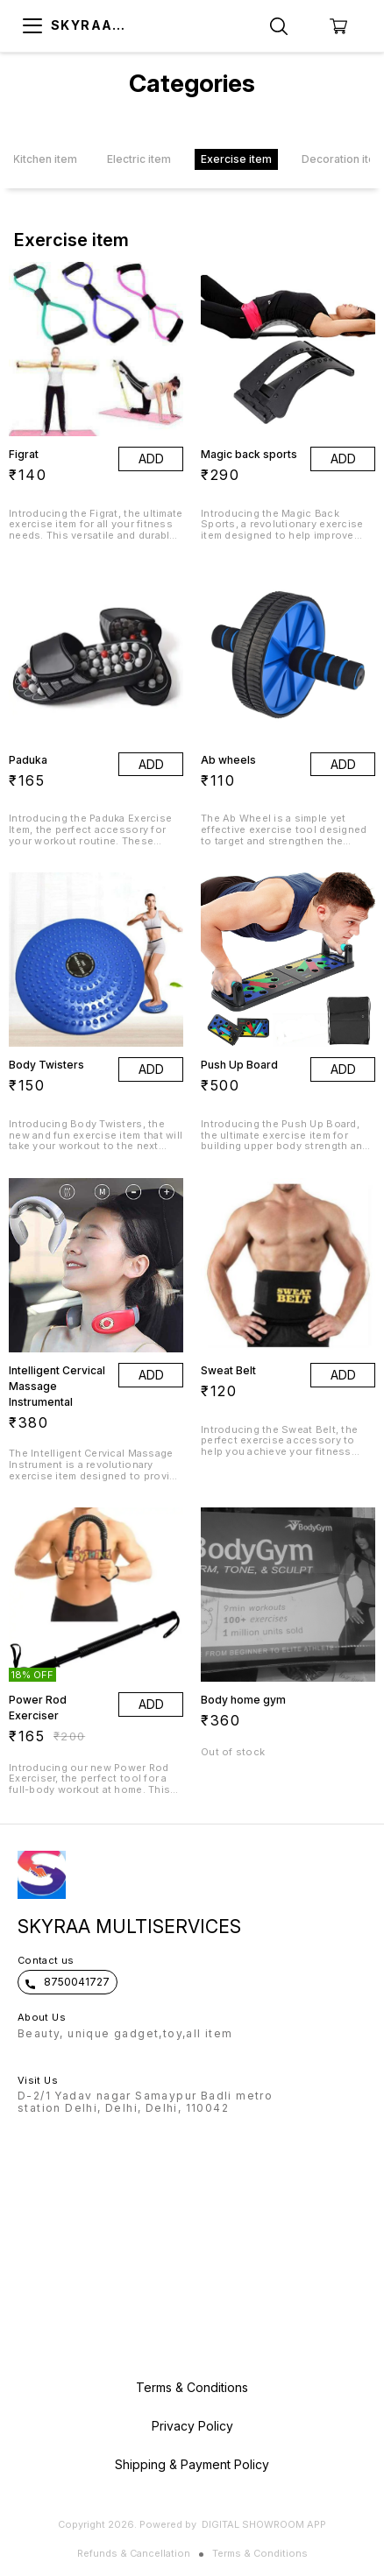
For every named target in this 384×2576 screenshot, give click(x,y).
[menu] (32, 26)
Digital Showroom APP (264, 2524)
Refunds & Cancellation (133, 2553)
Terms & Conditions (260, 2553)
